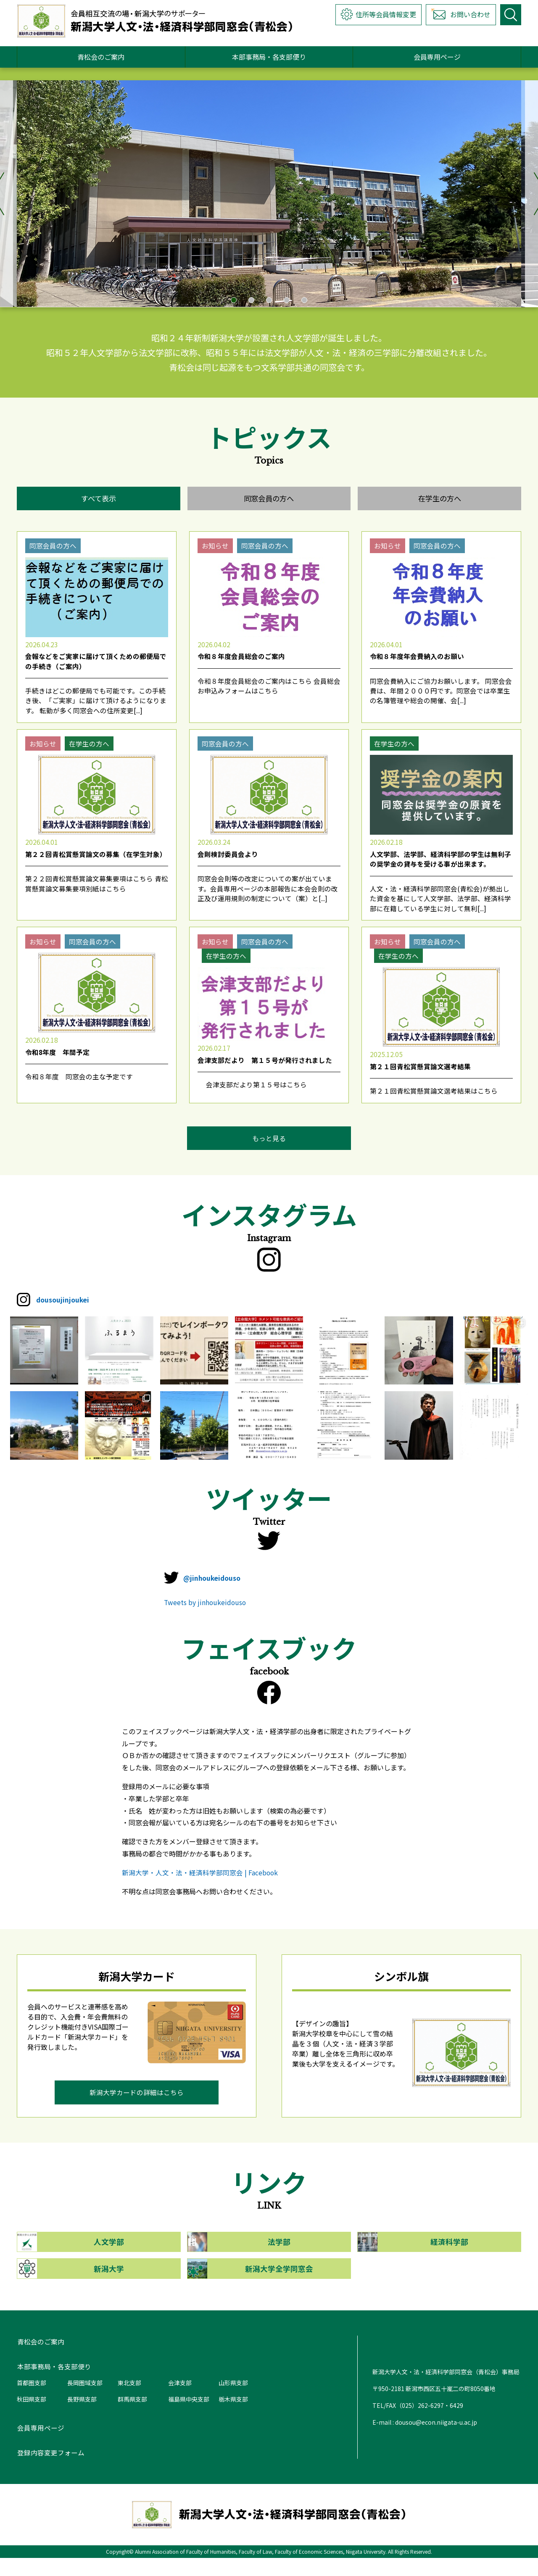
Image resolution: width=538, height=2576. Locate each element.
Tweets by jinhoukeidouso (206, 1616)
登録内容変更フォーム (50, 2470)
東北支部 (129, 2400)
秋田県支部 (31, 2417)
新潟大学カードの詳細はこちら (137, 2108)
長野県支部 (82, 2417)
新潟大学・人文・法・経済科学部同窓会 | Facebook (200, 1887)
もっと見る (269, 1147)
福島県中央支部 (188, 2417)
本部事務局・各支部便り (269, 57)
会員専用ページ (437, 57)
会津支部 (180, 2400)
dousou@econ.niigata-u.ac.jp (436, 2440)
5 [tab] (304, 300)
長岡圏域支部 (85, 2400)
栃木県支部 (233, 2417)
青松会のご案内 (100, 57)
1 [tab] (234, 300)
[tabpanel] (269, 193)
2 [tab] (251, 300)
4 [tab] (287, 300)
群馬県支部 (132, 2417)
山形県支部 (233, 2400)
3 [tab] (269, 300)
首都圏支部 (31, 2400)
